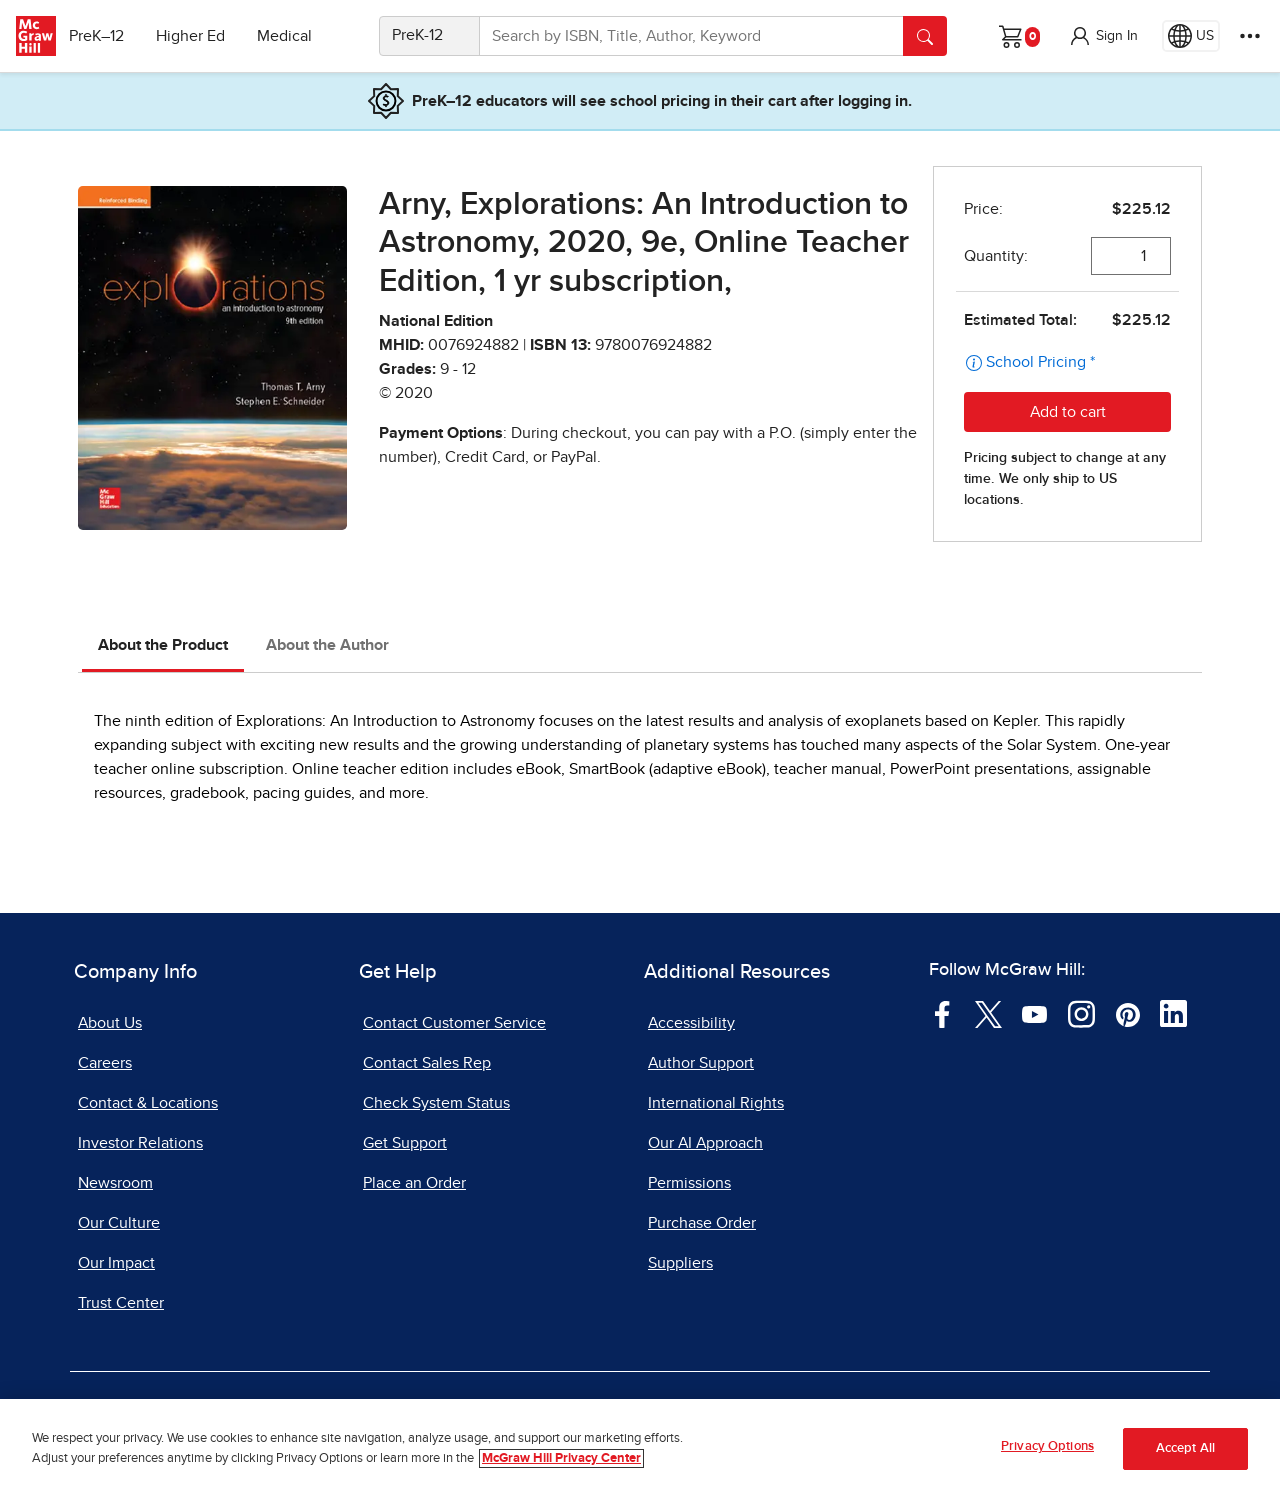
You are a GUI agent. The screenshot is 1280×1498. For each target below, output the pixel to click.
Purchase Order (702, 1223)
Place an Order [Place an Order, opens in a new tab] (414, 1183)
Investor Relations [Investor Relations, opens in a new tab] (140, 1143)
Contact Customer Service (454, 1023)
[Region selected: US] (1191, 36)
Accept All (1185, 1449)
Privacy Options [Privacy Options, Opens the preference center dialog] (1047, 1448)
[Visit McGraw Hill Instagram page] (1081, 1013)
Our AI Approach (705, 1143)
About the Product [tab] (163, 645)
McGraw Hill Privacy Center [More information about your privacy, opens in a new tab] (561, 1459)
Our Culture (119, 1223)
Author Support (701, 1063)
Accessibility (691, 1023)
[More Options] (1250, 36)
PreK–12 (107, 36)
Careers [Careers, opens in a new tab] (105, 1063)
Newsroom (115, 1183)
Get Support (405, 1143)
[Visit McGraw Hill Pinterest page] (1127, 1013)
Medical (295, 36)
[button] (1103, 36)
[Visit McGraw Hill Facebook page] (942, 1013)
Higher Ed (201, 36)
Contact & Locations (148, 1103)
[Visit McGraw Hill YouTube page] (1034, 1013)
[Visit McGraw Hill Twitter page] (988, 1013)
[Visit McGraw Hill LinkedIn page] (1173, 1013)
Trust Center (121, 1303)
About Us (110, 1023)
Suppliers (680, 1263)
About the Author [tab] (327, 645)
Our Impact (116, 1263)
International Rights (716, 1103)
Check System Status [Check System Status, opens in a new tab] (436, 1103)
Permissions (689, 1183)
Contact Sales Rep (427, 1063)
